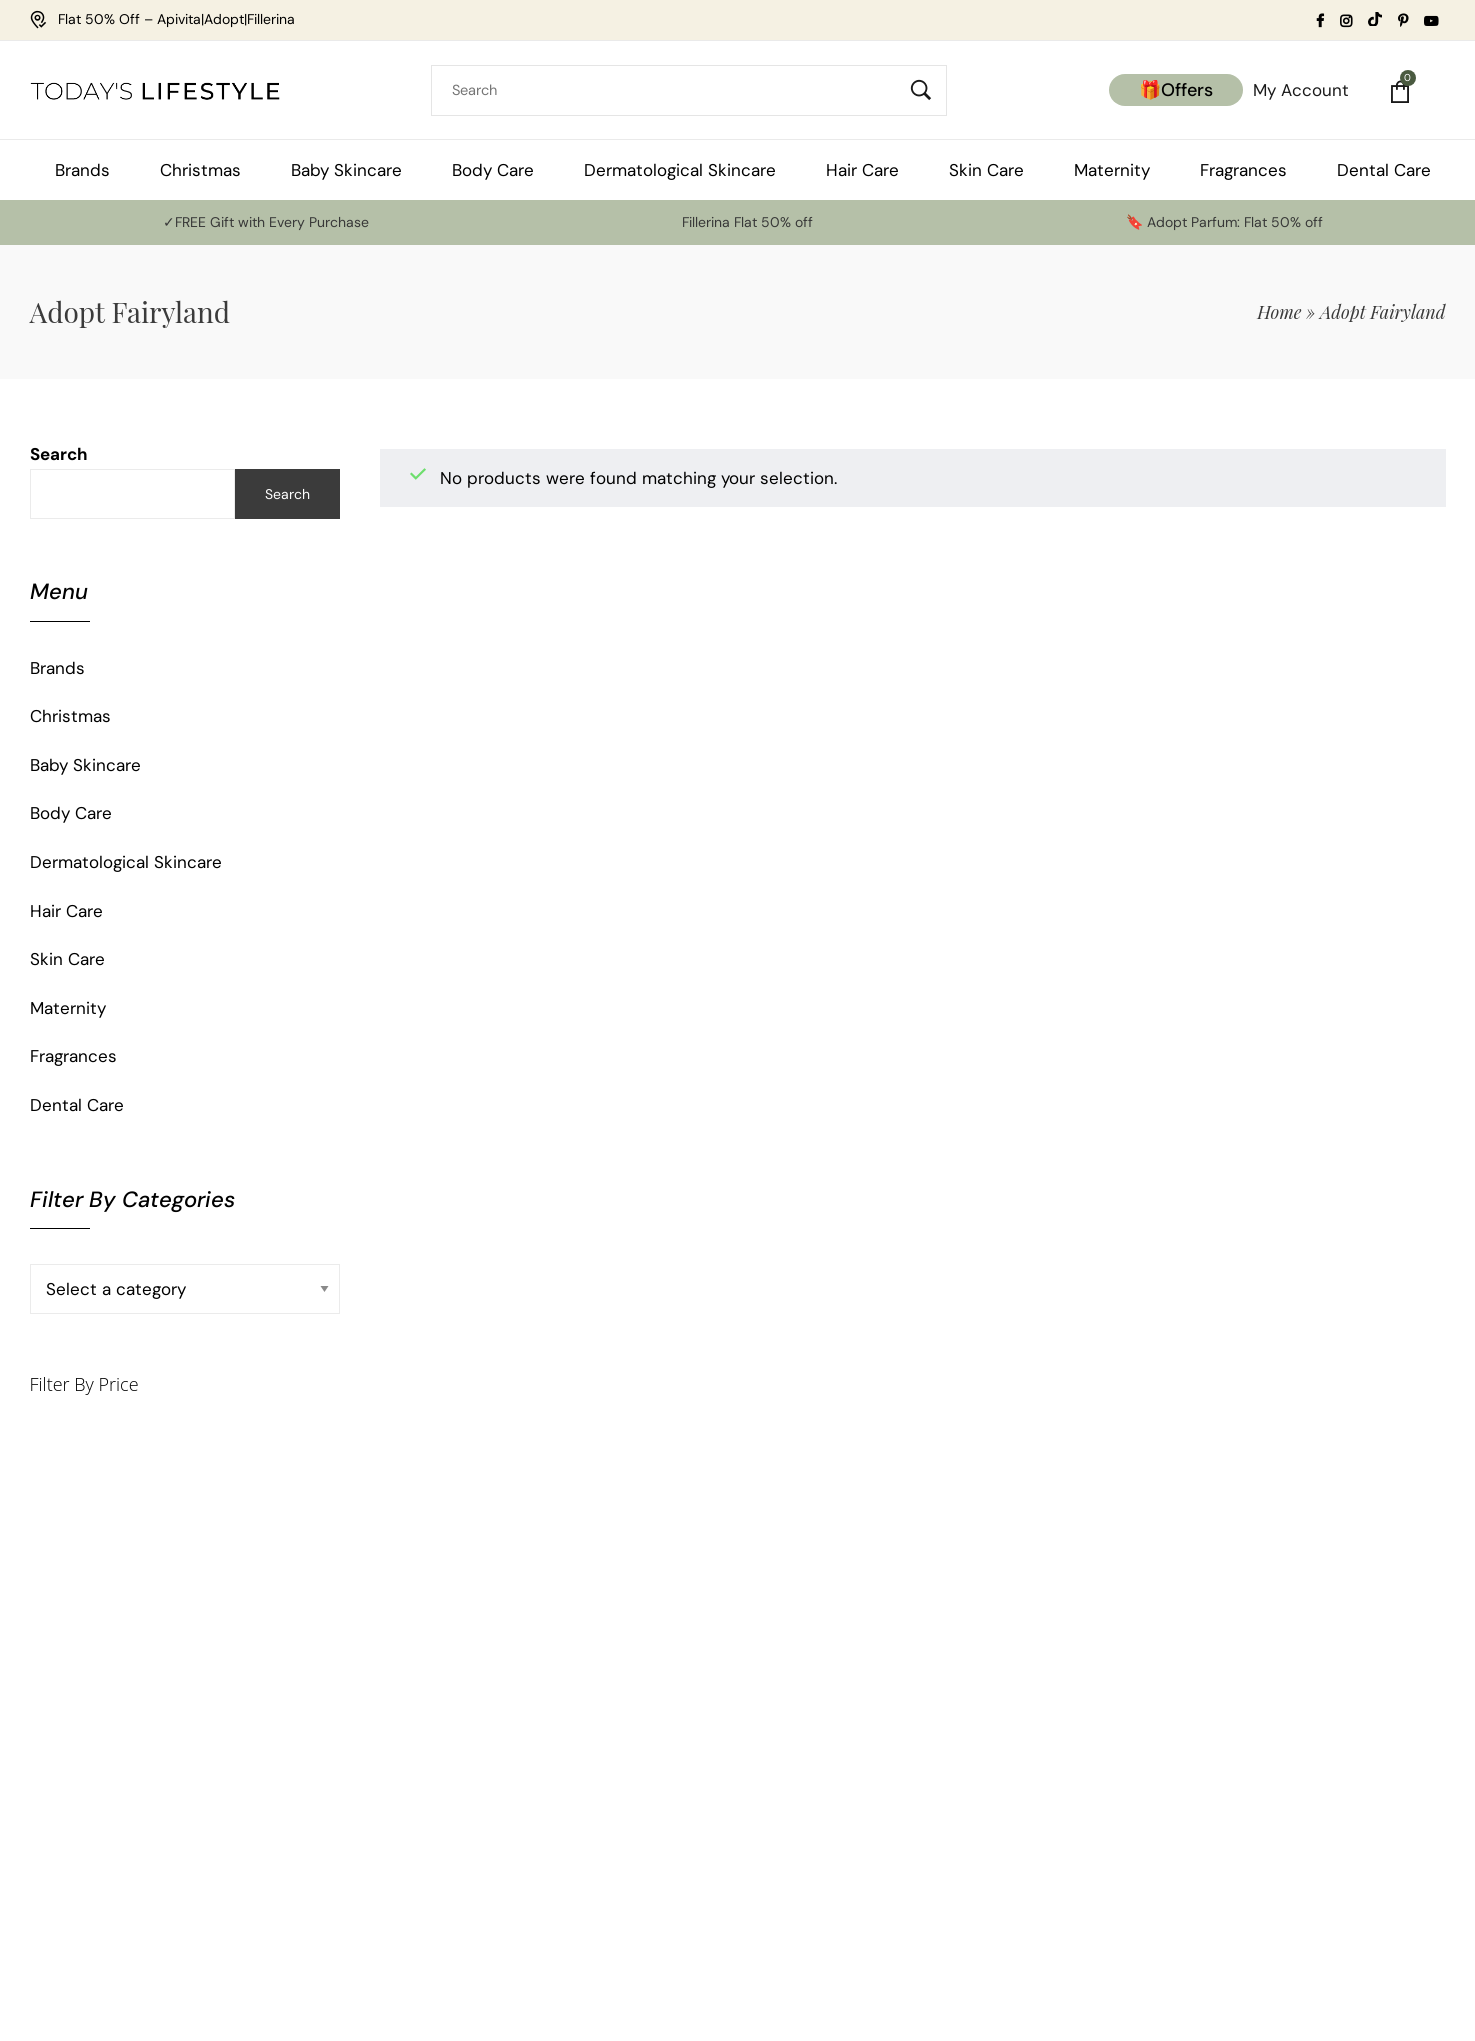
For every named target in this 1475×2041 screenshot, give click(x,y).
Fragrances (73, 1056)
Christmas (70, 716)
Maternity (68, 1008)
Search (59, 454)
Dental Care (77, 1105)
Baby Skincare (85, 765)
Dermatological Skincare (126, 862)
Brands (57, 668)
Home (1279, 312)
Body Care (71, 813)
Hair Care (66, 911)
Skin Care (67, 959)
